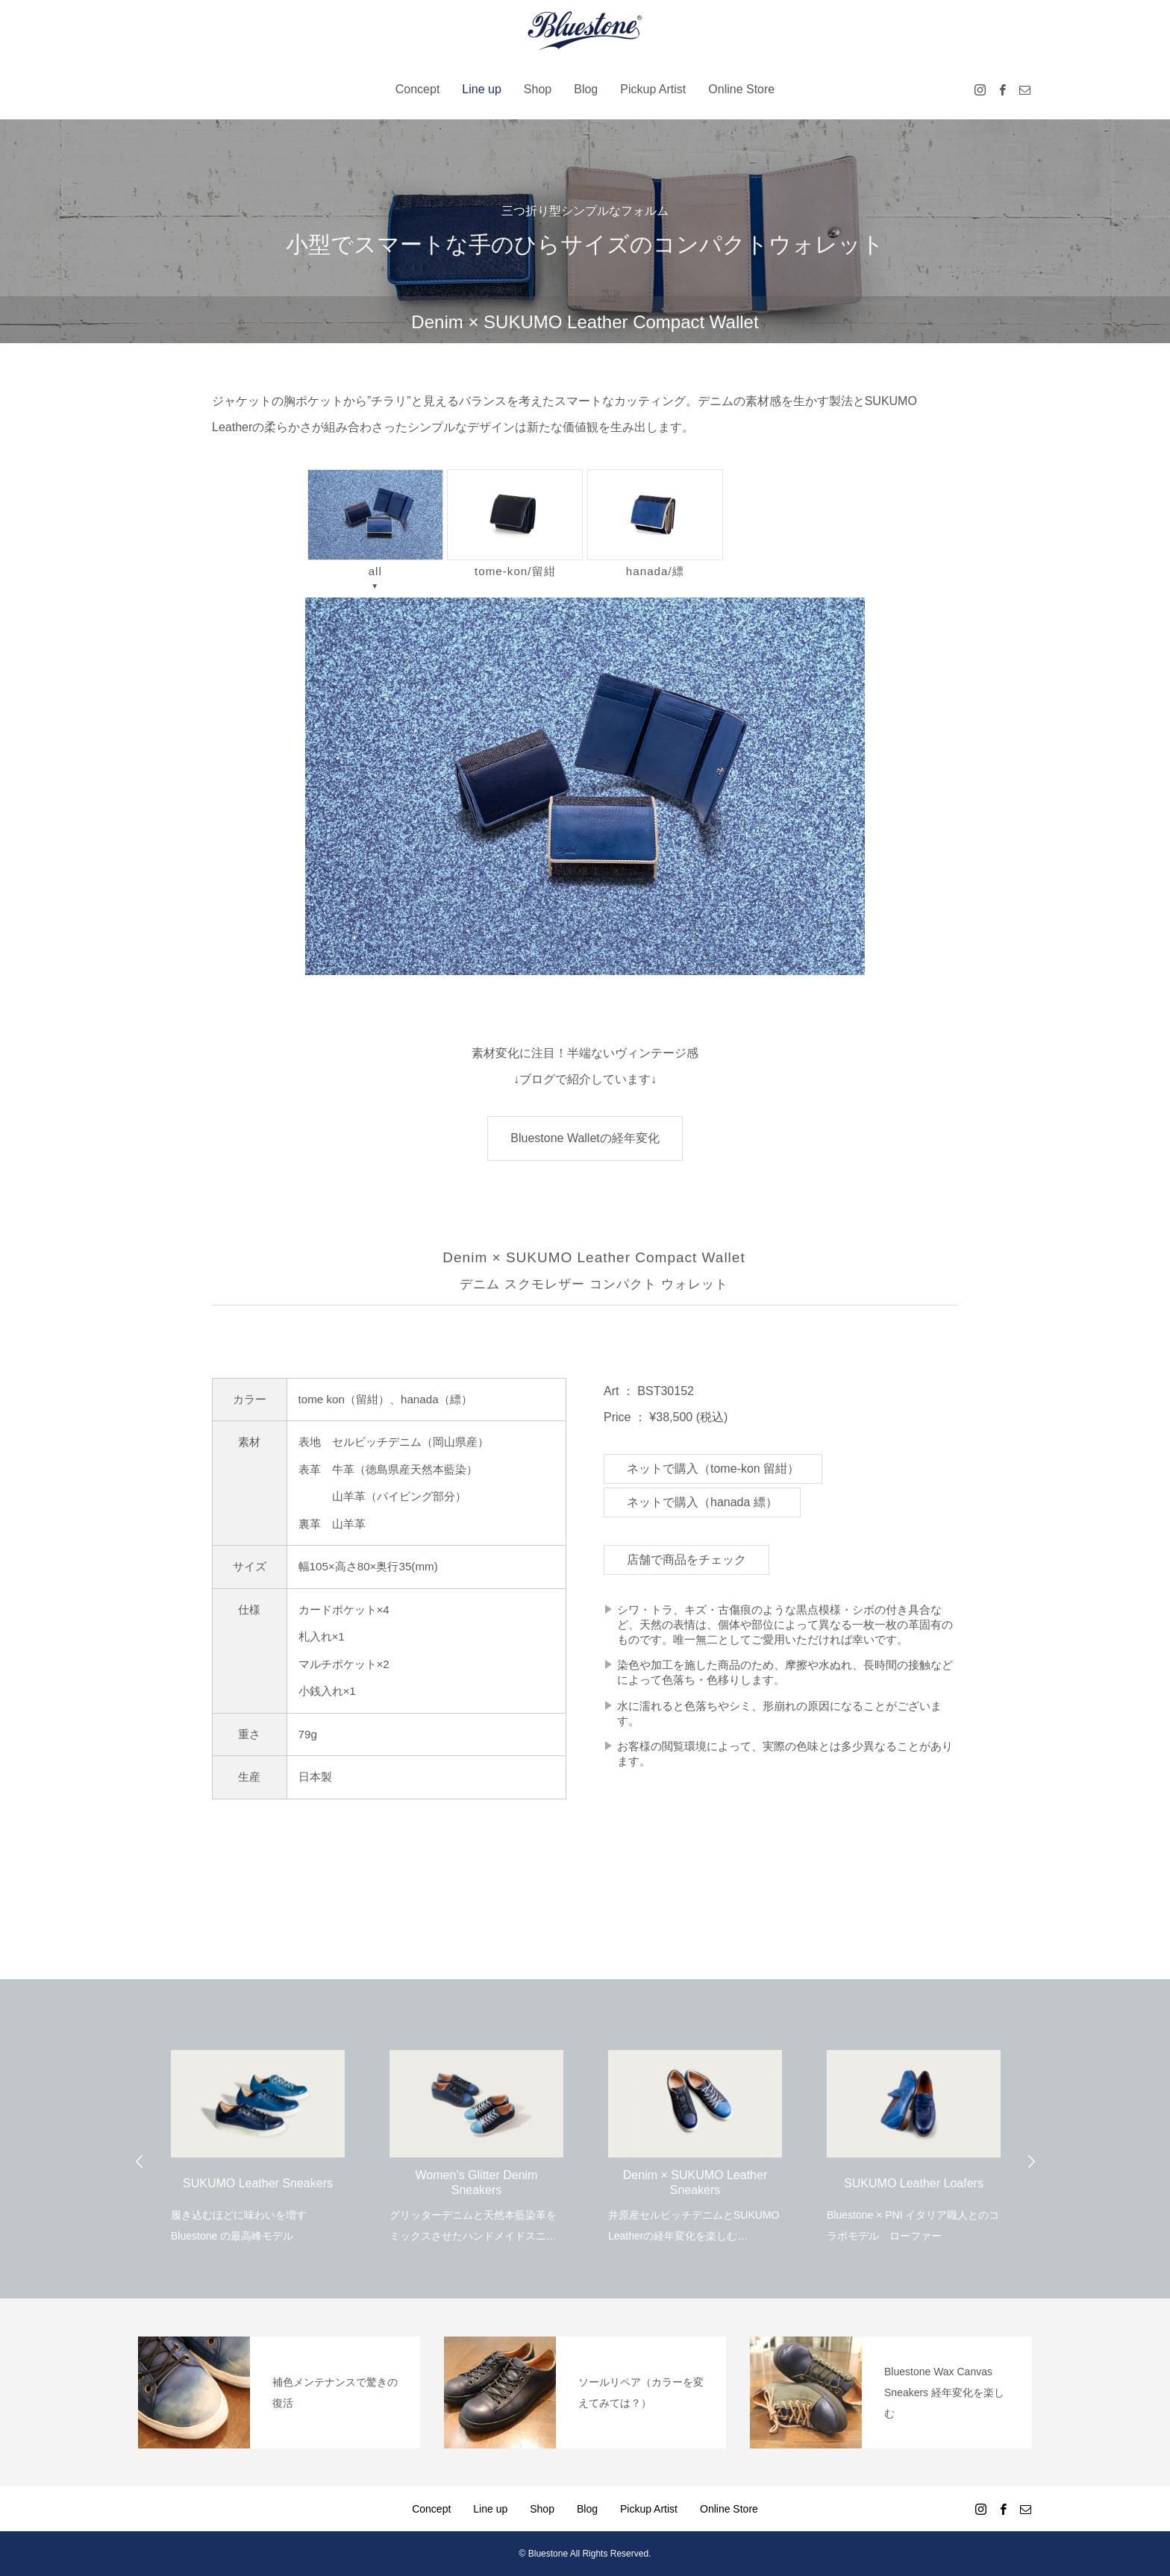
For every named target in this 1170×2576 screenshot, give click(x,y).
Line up (481, 89)
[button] (585, 786)
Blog (586, 89)
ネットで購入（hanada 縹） (702, 1502)
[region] (585, 786)
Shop (537, 89)
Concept (417, 89)
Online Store (741, 89)
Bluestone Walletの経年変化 (584, 1138)
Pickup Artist (653, 89)
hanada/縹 (655, 523)
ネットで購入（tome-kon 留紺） (713, 1468)
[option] (258, 2137)
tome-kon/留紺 (515, 523)
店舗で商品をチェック (686, 1559)
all (375, 523)
